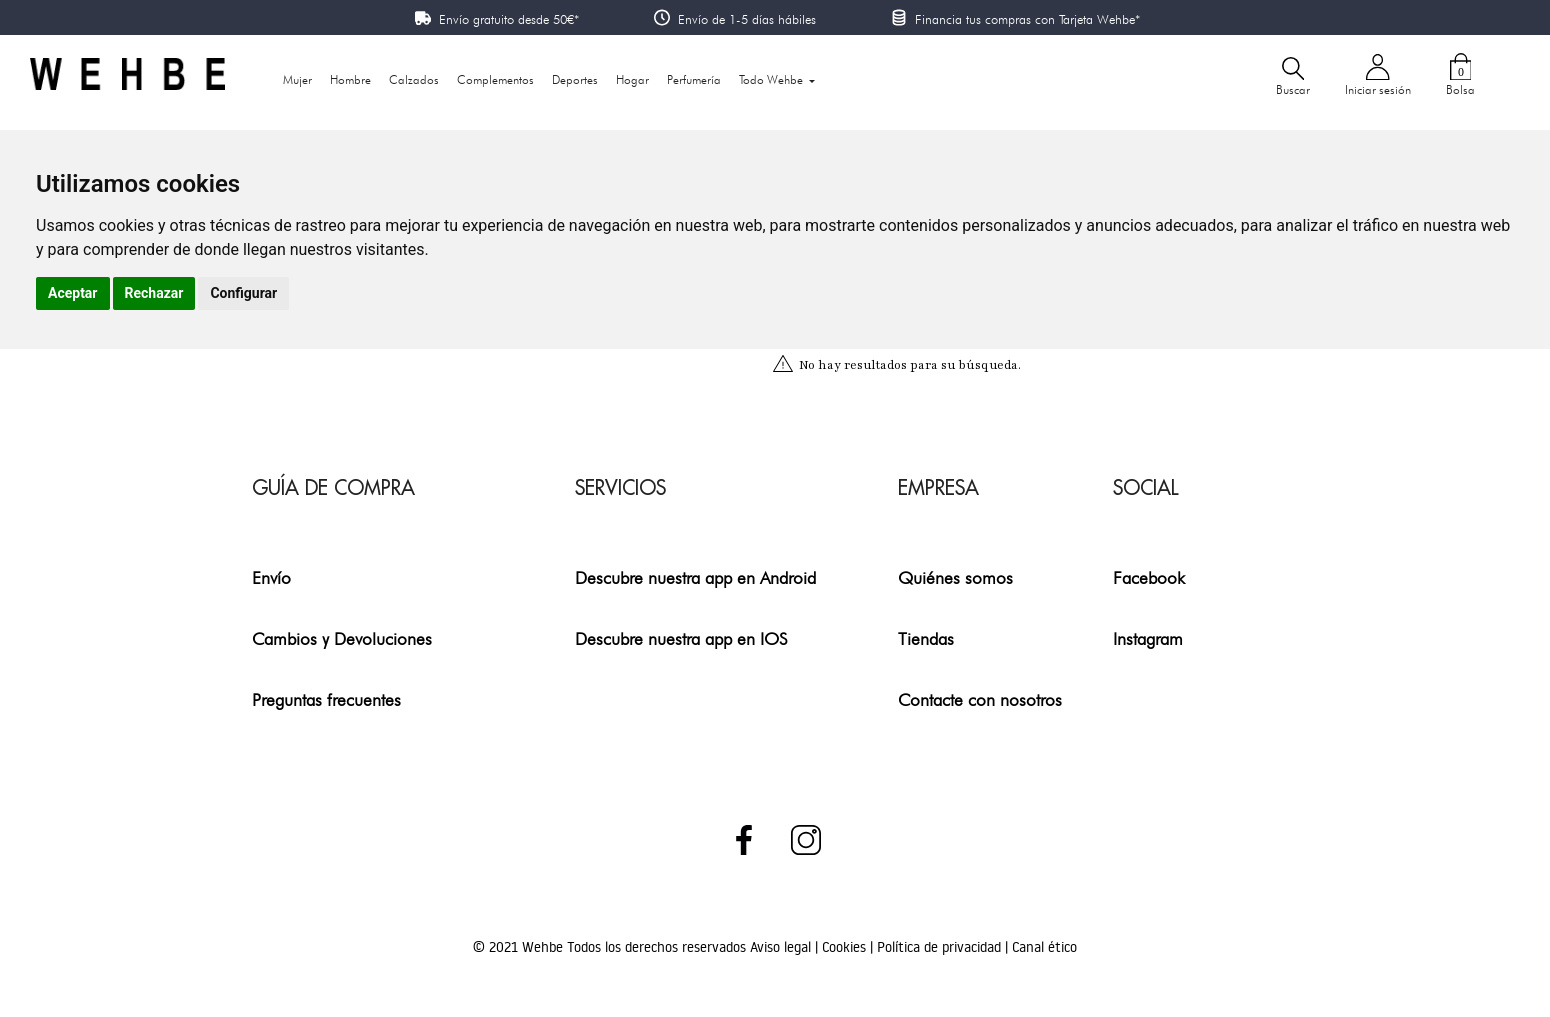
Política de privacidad (941, 947)
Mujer (297, 79)
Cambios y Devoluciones (342, 638)
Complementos (495, 79)
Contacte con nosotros (980, 699)
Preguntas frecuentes (326, 699)
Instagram (1148, 638)
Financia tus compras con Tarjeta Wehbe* (1027, 19)
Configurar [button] (243, 293)
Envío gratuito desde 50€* (509, 19)
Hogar (632, 79)
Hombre (350, 79)
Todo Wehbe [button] (772, 79)
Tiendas (926, 638)
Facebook (1149, 577)
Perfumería (694, 79)
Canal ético (1044, 947)
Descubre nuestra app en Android (695, 577)
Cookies (846, 947)
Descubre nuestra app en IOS (681, 638)
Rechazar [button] (154, 293)
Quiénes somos (955, 577)
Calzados (414, 79)
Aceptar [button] (73, 293)
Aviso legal (782, 947)
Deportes (575, 79)
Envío (271, 577)
